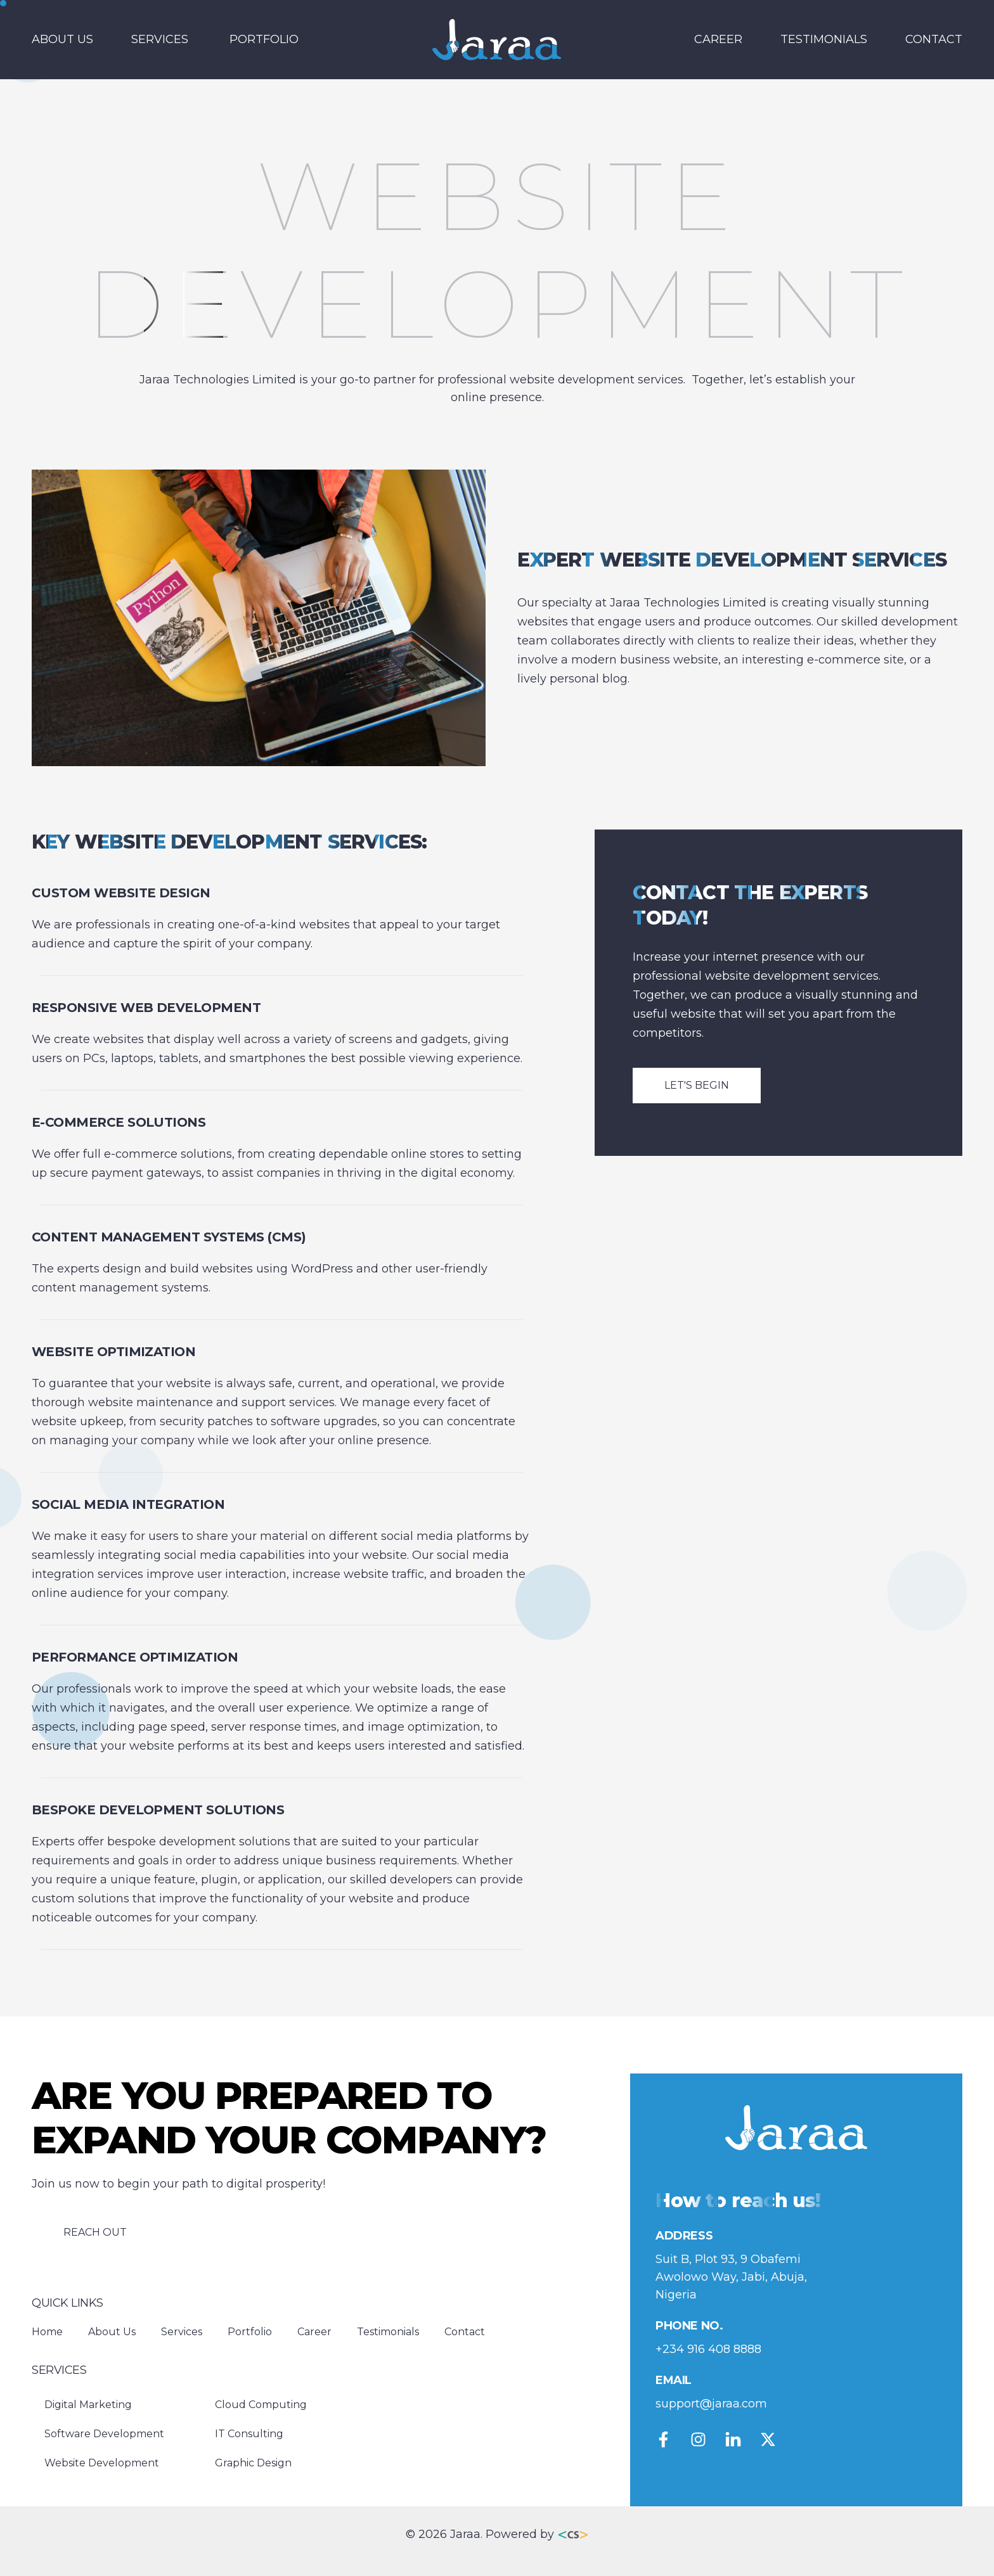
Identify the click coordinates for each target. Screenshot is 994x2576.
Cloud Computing (261, 2405)
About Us (62, 39)
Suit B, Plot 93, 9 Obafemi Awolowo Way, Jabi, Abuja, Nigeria (731, 2277)
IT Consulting (249, 2434)
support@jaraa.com (711, 2404)
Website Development (101, 2463)
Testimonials (823, 39)
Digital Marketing (88, 2405)
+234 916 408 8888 (708, 2349)
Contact (933, 39)
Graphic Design (253, 2463)
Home (47, 2332)
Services (159, 39)
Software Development (104, 2434)
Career (718, 39)
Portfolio (264, 39)
